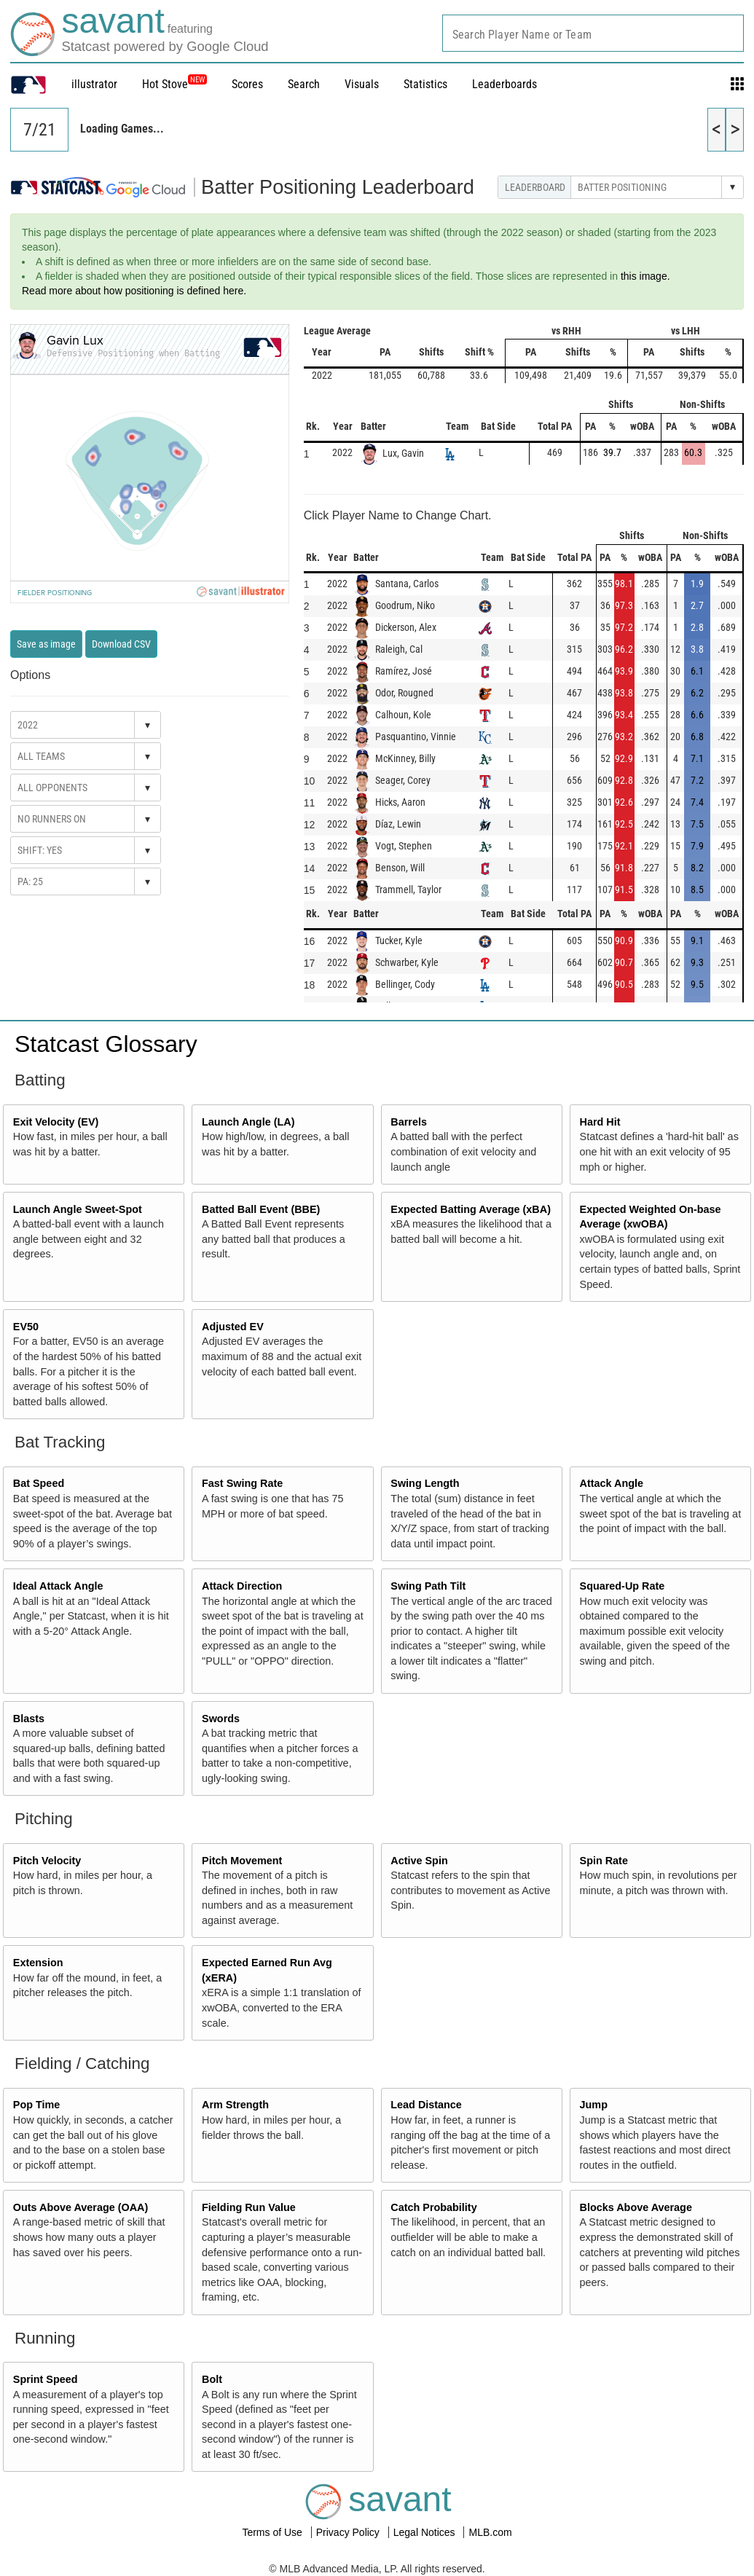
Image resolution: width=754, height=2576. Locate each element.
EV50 (26, 1326)
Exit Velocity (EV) (56, 1122)
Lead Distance (426, 2104)
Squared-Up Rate (622, 1586)
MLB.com (489, 2532)
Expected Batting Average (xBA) (470, 1209)
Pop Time (36, 2104)
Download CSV (121, 644)
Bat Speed (38, 1483)
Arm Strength (235, 2104)
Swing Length (424, 1483)
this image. (645, 276)
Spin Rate (604, 1860)
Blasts (28, 1718)
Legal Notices (425, 2532)
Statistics (425, 84)
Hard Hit (600, 1122)
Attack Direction (242, 1586)
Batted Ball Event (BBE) (261, 1209)
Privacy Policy (349, 2532)
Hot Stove (165, 84)
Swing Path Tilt (428, 1586)
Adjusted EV (233, 1326)
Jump (594, 2104)
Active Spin (418, 1860)
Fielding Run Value (249, 2207)
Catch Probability (433, 2207)
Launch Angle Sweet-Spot (77, 1209)
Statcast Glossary (106, 1044)
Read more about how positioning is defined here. (134, 291)
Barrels (408, 1122)
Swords (221, 1718)
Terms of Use (273, 2532)
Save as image (46, 644)
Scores (247, 84)
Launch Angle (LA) (248, 1122)
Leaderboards (504, 84)
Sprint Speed (45, 2379)
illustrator (94, 84)
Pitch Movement (242, 1860)
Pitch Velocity (47, 1860)
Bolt (212, 2379)
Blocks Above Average (636, 2207)
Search (304, 84)
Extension (38, 1962)
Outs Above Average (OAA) (81, 2207)
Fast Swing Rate (242, 1483)
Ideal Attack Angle (58, 1586)
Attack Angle (611, 1483)
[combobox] (593, 33)
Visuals (362, 84)
